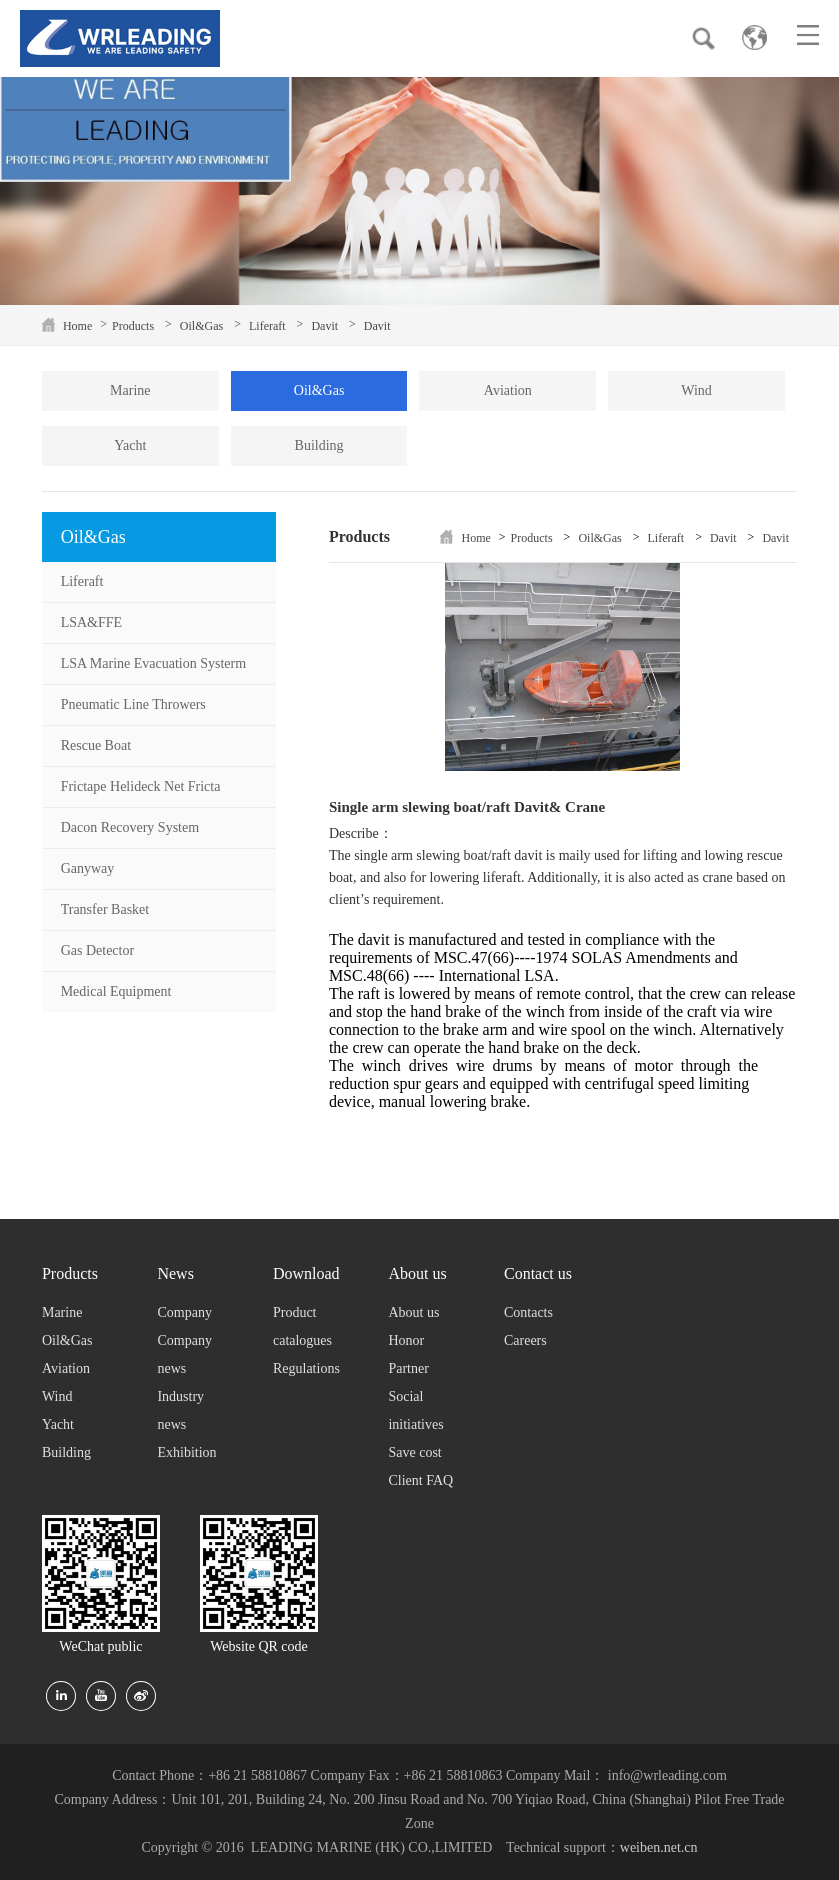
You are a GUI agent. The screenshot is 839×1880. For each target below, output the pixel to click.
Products (133, 326)
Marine (130, 390)
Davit (324, 326)
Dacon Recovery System (130, 827)
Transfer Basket (105, 909)
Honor (406, 1340)
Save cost (414, 1452)
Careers (525, 1340)
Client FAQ (420, 1480)
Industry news (180, 1410)
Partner (408, 1368)
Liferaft (267, 326)
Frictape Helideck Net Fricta (141, 786)
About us (413, 1312)
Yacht (130, 445)
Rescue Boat (96, 745)
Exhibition (186, 1452)
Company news (184, 1354)
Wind (696, 390)
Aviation (508, 390)
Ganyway (88, 868)
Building (319, 445)
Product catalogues (302, 1326)
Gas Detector (97, 950)
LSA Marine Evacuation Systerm (153, 663)
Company (184, 1312)
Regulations (306, 1368)
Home (77, 326)
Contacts (528, 1312)
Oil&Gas (201, 326)
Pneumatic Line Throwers (133, 704)
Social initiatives (415, 1410)
